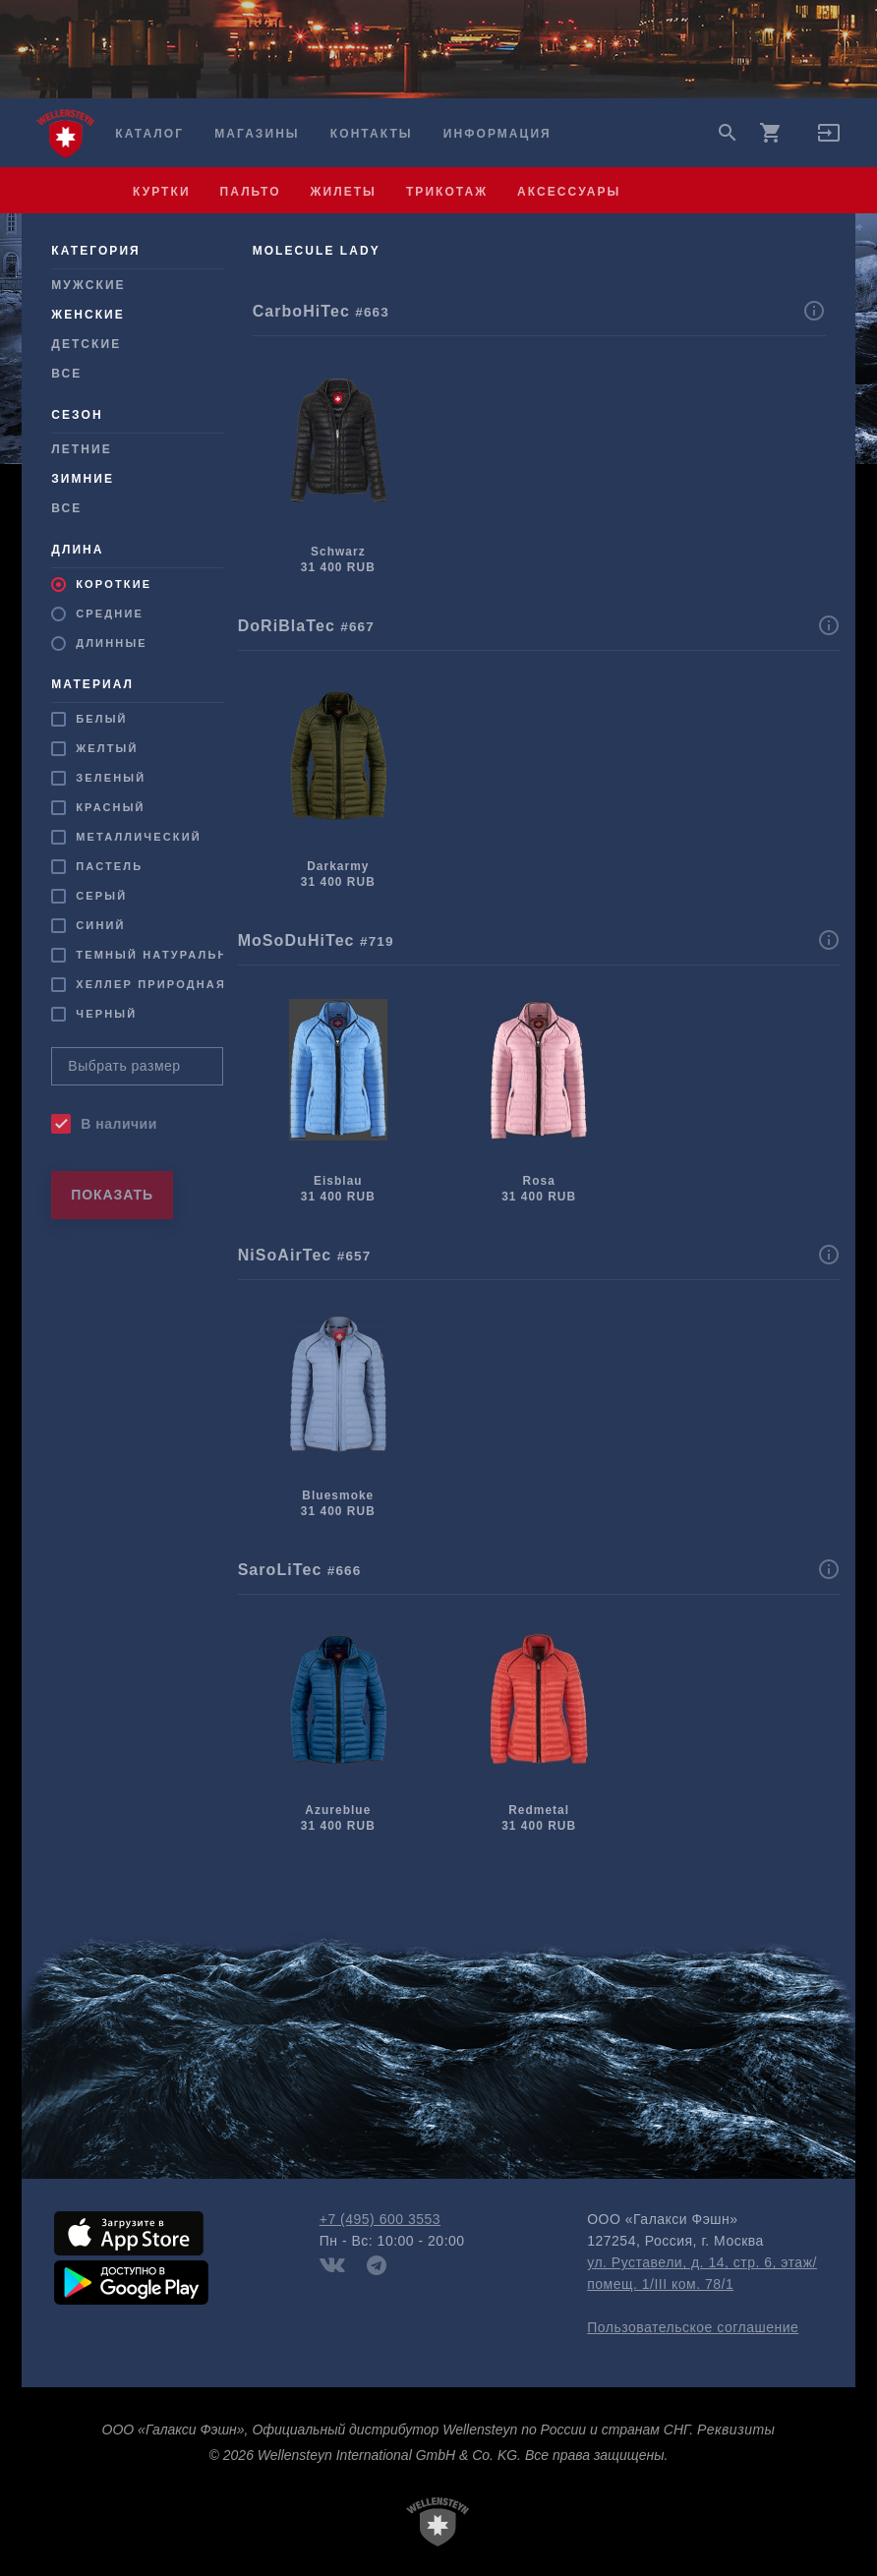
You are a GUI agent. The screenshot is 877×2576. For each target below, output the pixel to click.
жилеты (344, 192)
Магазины (256, 134)
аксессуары (568, 192)
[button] (829, 139)
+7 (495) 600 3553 (380, 2219)
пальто (250, 192)
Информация (497, 134)
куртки (162, 192)
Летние (81, 449)
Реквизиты (736, 2429)
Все (66, 374)
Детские (86, 344)
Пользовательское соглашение (692, 2327)
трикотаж (447, 192)
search (727, 133)
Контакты (371, 134)
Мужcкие (88, 285)
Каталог (149, 134)
